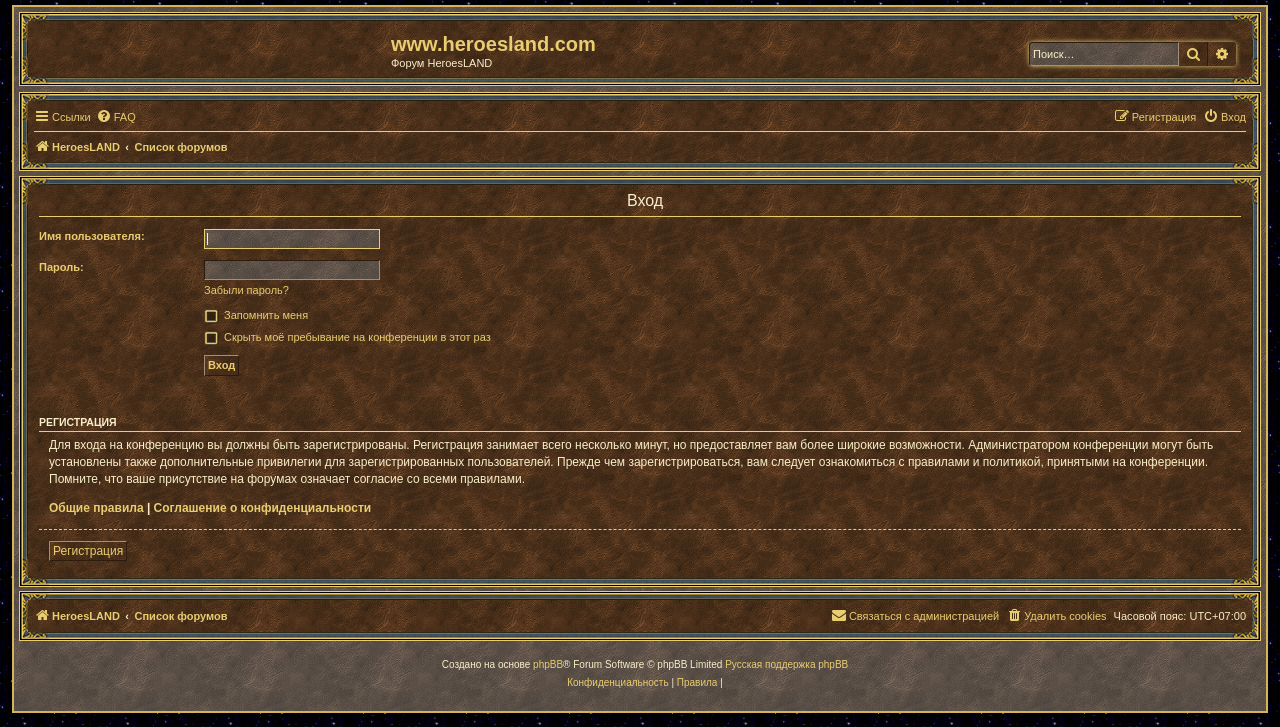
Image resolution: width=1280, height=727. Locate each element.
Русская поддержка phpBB (786, 664)
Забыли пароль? (246, 290)
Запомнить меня (266, 315)
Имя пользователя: (92, 236)
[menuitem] (116, 117)
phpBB (548, 664)
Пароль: (61, 267)
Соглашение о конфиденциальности (263, 508)
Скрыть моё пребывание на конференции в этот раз (357, 337)
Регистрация (88, 551)
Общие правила (96, 508)
